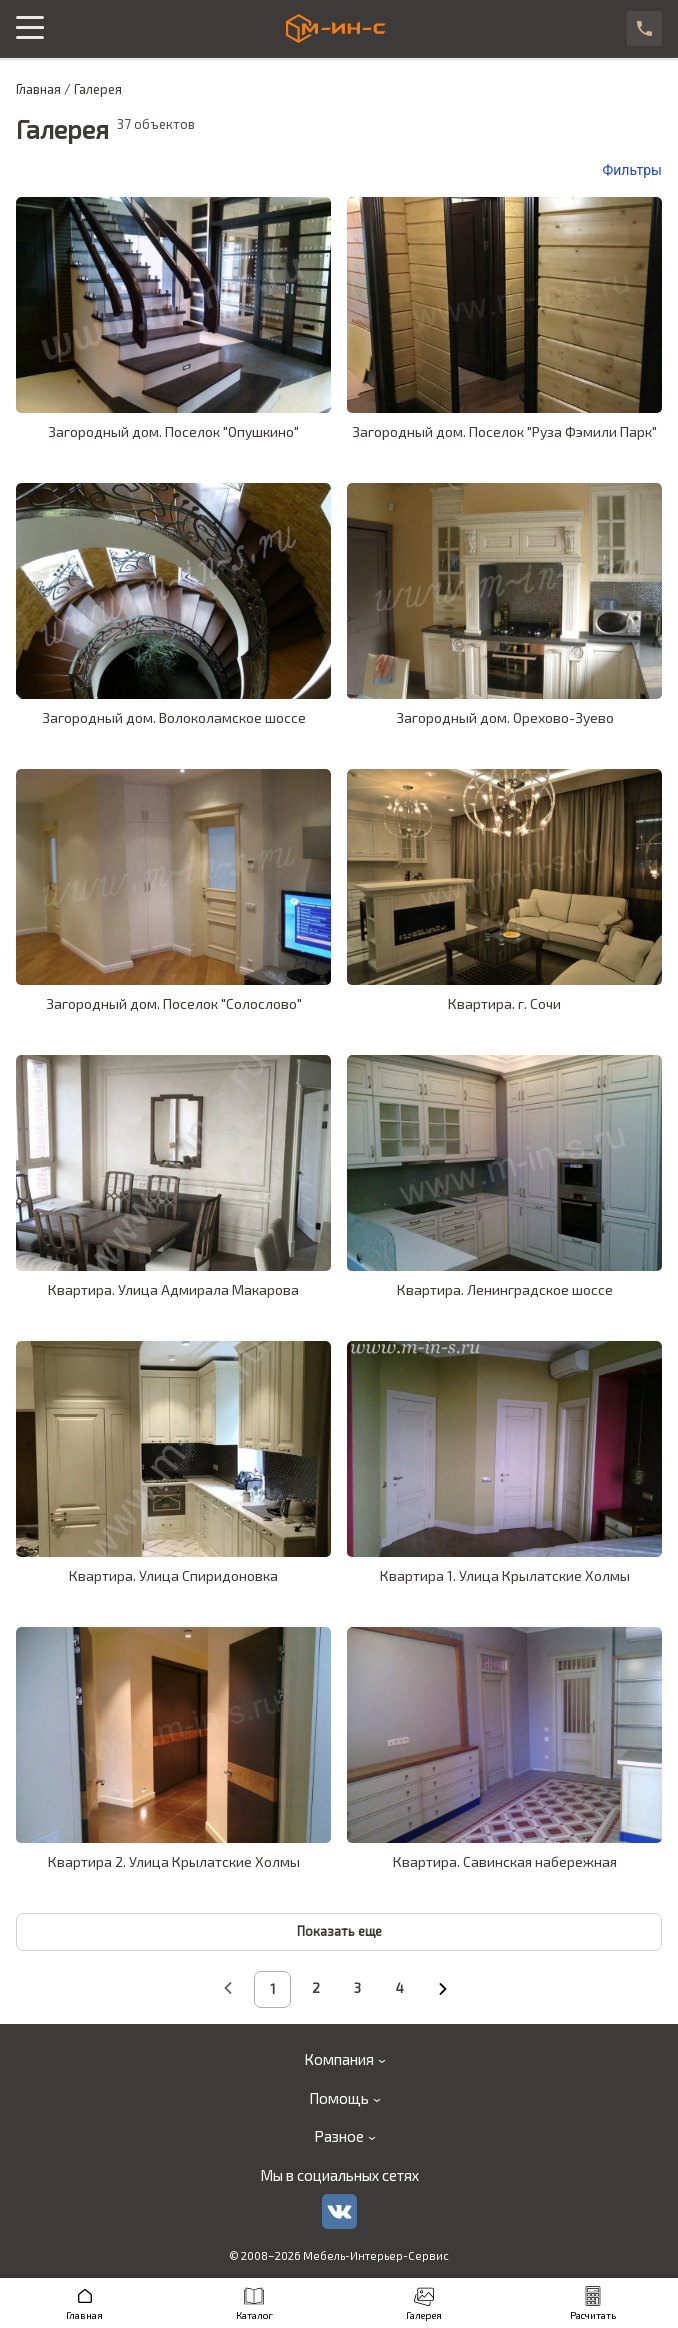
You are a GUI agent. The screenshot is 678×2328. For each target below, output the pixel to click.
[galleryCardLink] (173, 305)
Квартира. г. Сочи (504, 1003)
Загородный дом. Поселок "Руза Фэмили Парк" (504, 431)
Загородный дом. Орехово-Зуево (505, 717)
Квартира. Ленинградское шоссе (505, 1289)
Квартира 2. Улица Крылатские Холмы (174, 1861)
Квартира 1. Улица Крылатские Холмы (505, 1575)
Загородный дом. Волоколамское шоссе (174, 717)
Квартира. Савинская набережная (505, 1861)
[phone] (644, 28)
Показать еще (339, 1931)
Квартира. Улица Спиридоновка (173, 1575)
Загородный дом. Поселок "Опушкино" (173, 431)
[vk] (339, 2211)
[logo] (336, 29)
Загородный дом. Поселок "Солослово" (174, 1003)
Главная (38, 89)
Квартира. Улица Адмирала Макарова (173, 1289)
